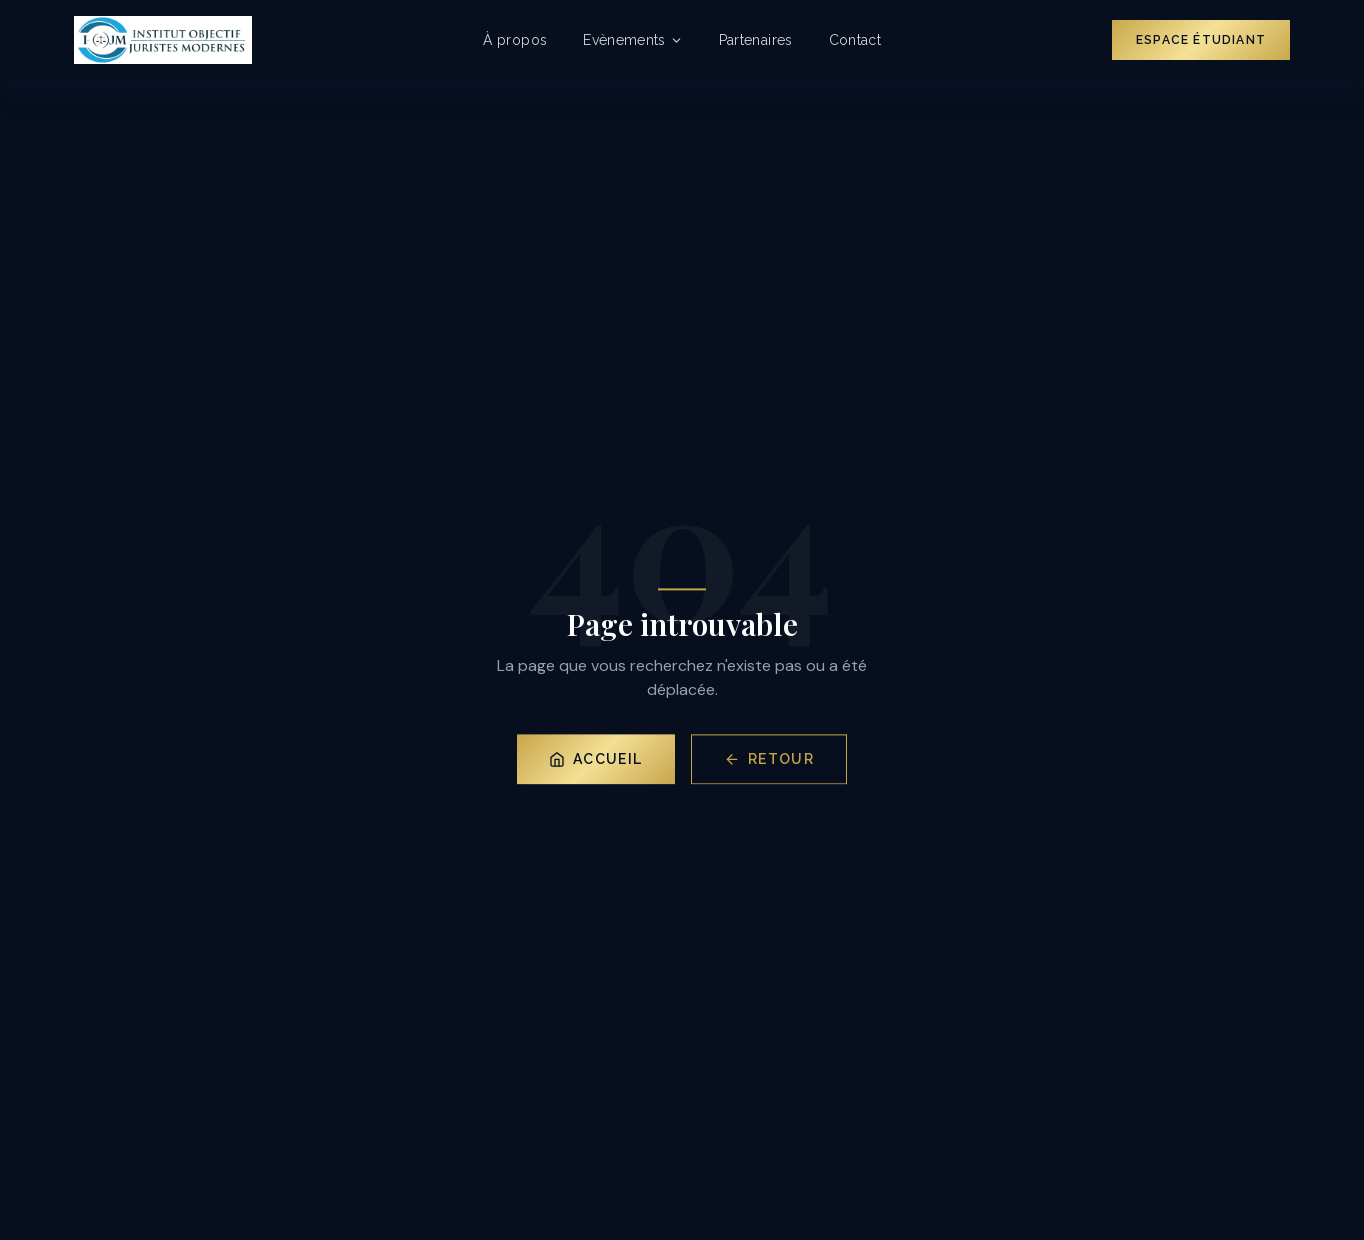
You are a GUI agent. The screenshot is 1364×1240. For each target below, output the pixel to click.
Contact (855, 40)
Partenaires (756, 40)
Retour (769, 761)
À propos (515, 40)
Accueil (596, 761)
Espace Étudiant (1201, 40)
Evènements (633, 40)
